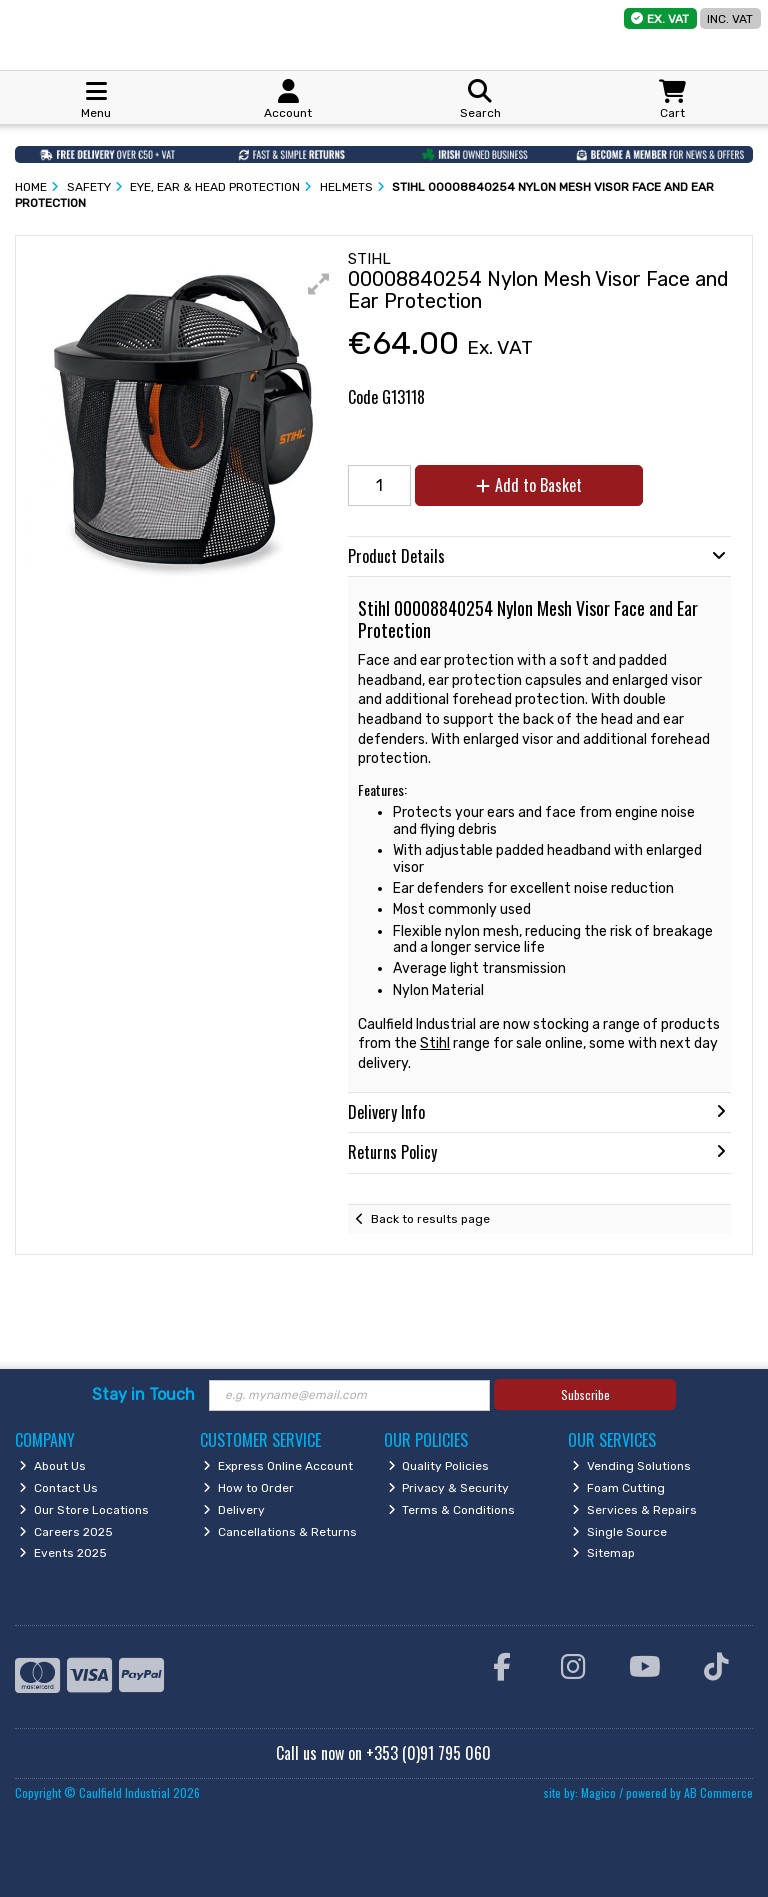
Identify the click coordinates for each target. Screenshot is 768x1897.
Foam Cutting (618, 1488)
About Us (52, 1466)
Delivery (234, 1510)
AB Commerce (718, 1792)
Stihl (435, 1043)
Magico (598, 1792)
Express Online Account (278, 1466)
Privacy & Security (449, 1488)
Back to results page (430, 1219)
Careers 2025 (66, 1532)
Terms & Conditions (452, 1510)
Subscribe (585, 1394)
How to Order (248, 1488)
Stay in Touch (143, 1394)
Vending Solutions (631, 1466)
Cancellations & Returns (280, 1532)
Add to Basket (529, 485)
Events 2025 (63, 1553)
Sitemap (603, 1553)
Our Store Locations (84, 1510)
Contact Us (58, 1488)
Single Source (619, 1532)
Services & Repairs (634, 1510)
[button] (319, 284)
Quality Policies (439, 1466)
